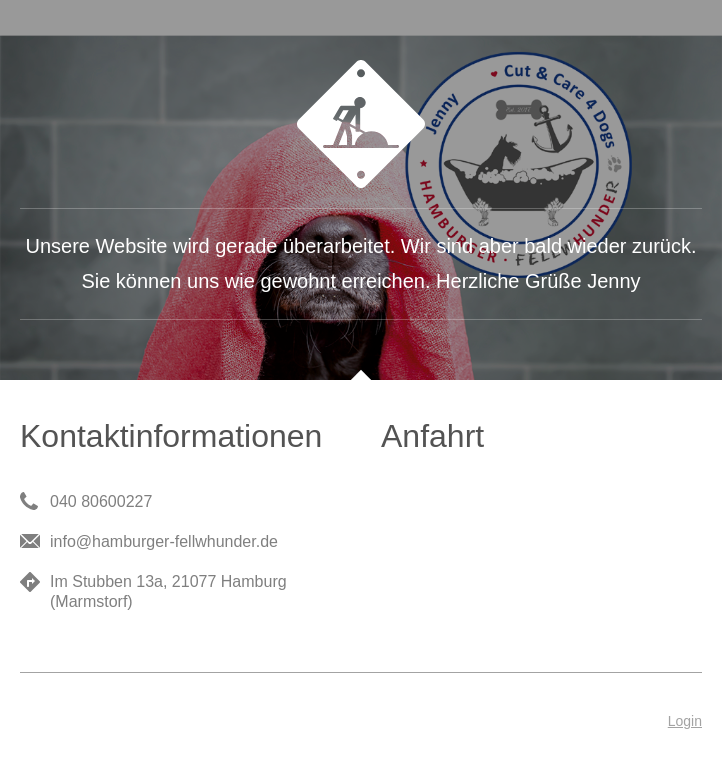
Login (685, 721)
